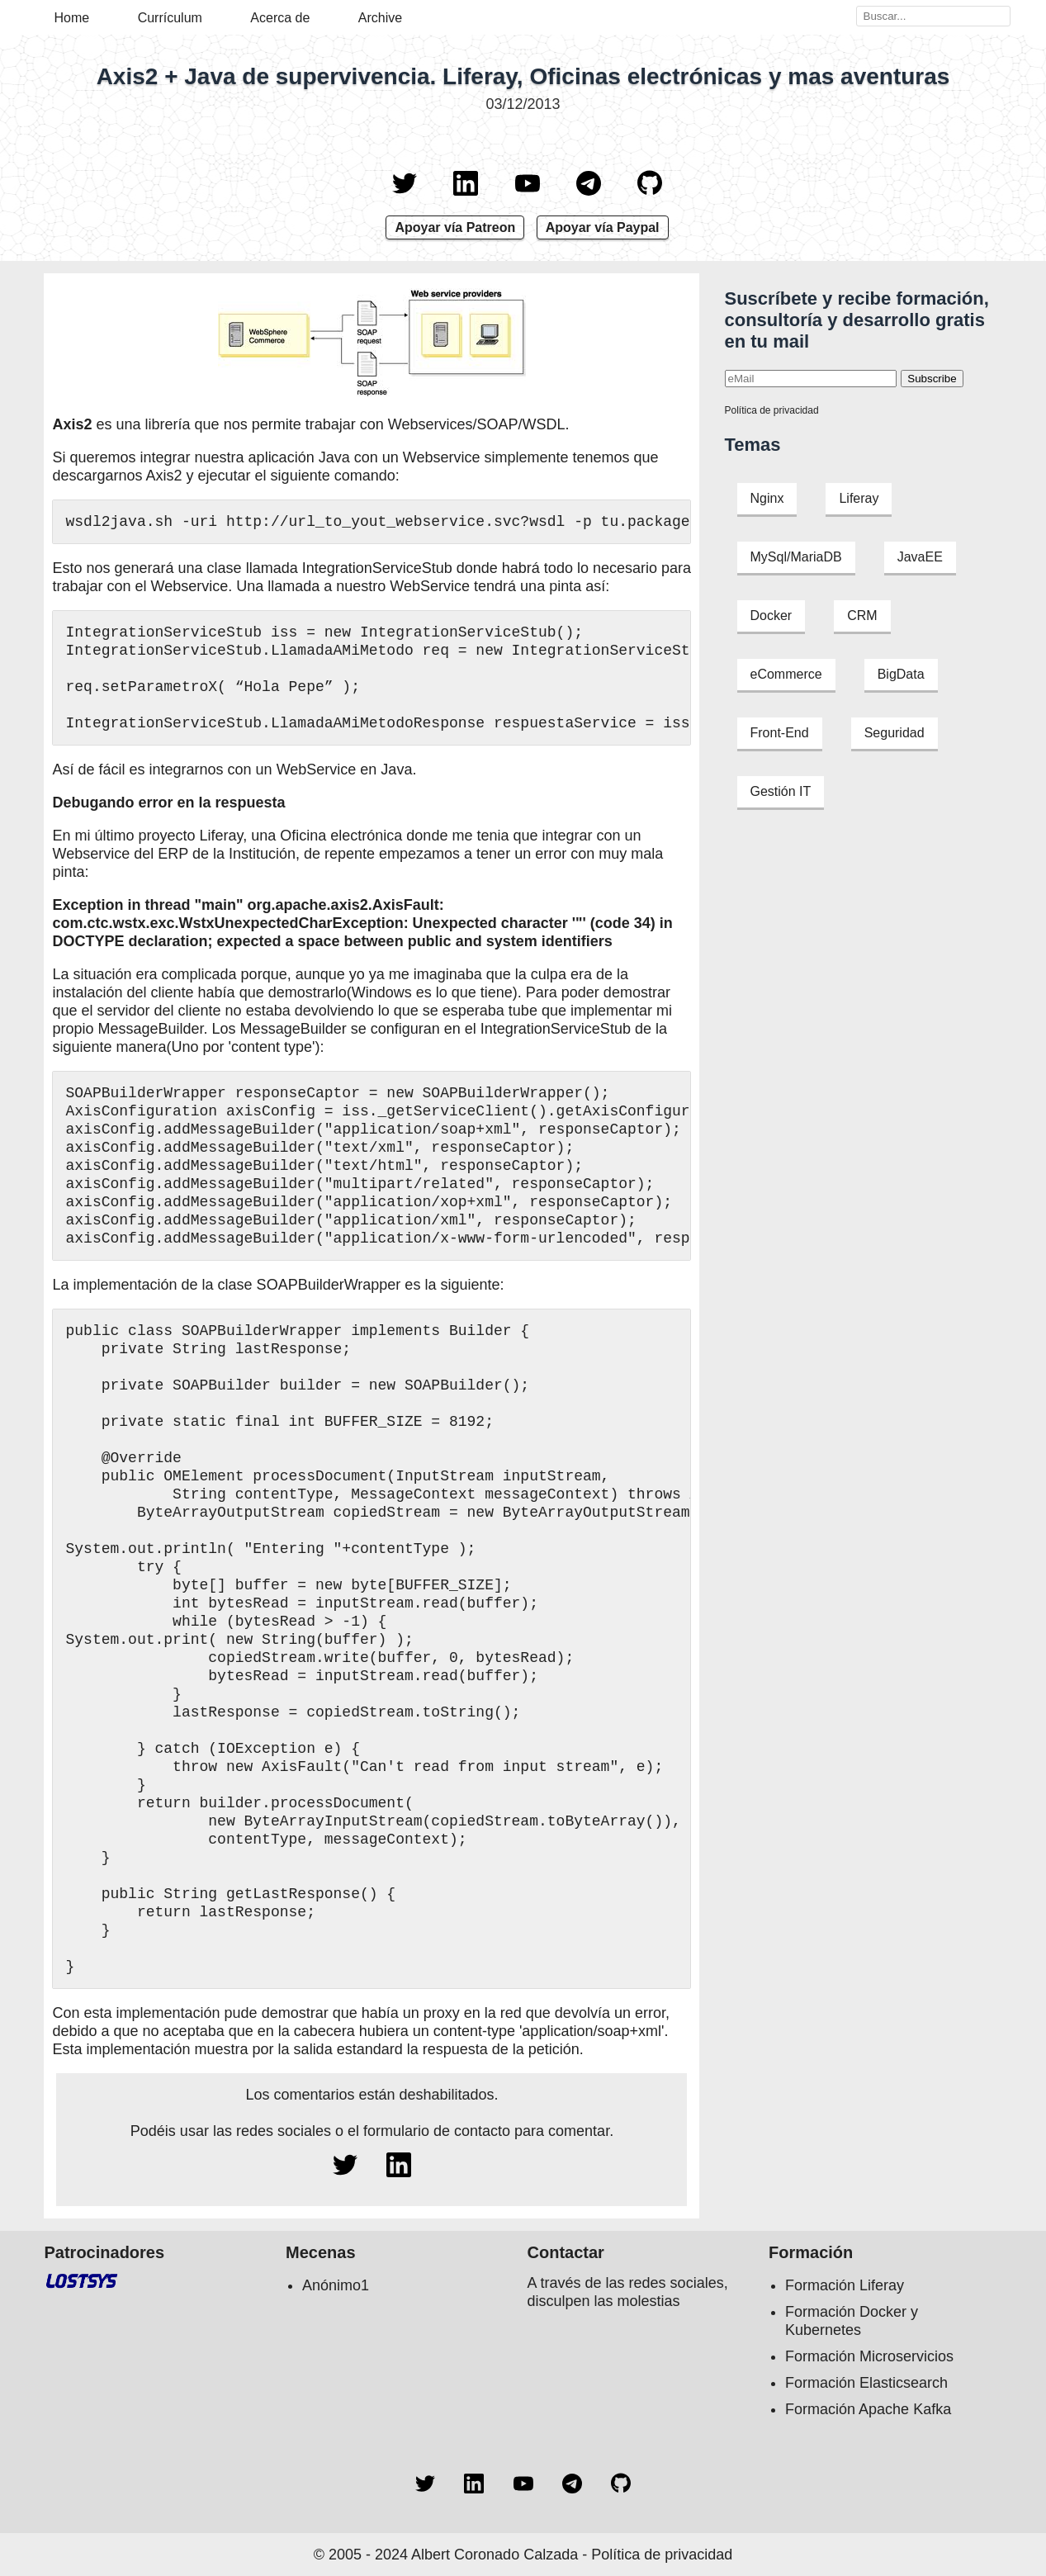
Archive (380, 18)
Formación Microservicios (869, 2356)
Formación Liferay (844, 2285)
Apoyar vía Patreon (455, 227)
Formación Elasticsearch (866, 2383)
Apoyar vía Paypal (603, 227)
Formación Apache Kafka (868, 2409)
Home (72, 18)
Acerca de (280, 18)
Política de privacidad (772, 410)
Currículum (170, 18)
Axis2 (72, 424)
